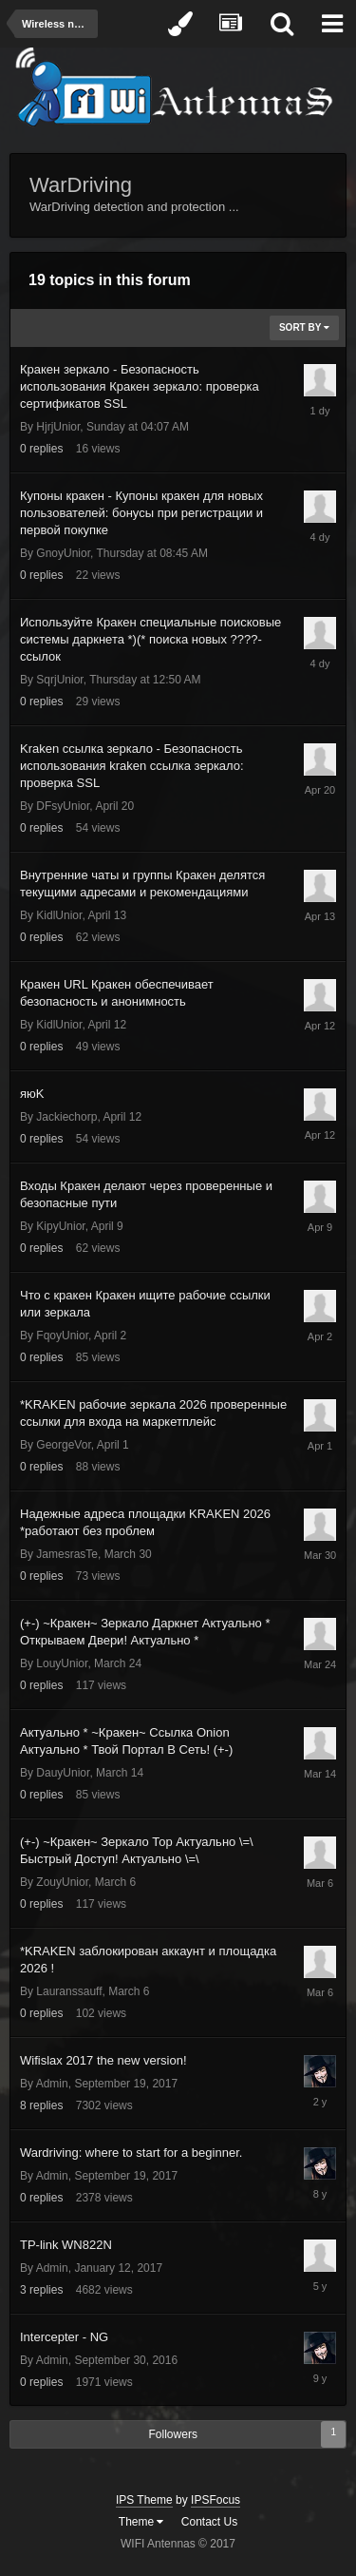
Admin (52, 2083)
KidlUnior (59, 915)
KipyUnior (60, 1226)
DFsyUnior (62, 806)
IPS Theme (144, 2500)
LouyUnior (61, 1663)
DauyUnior (62, 1772)
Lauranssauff (69, 1991)
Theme (141, 2521)
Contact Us (209, 2521)
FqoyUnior (62, 1335)
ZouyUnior (62, 1882)
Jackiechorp (66, 1117)
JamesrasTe (67, 1554)
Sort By (304, 327)
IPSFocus (215, 2500)
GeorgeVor (63, 1444)
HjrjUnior (58, 426)
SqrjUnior (59, 679)
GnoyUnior (63, 553)
